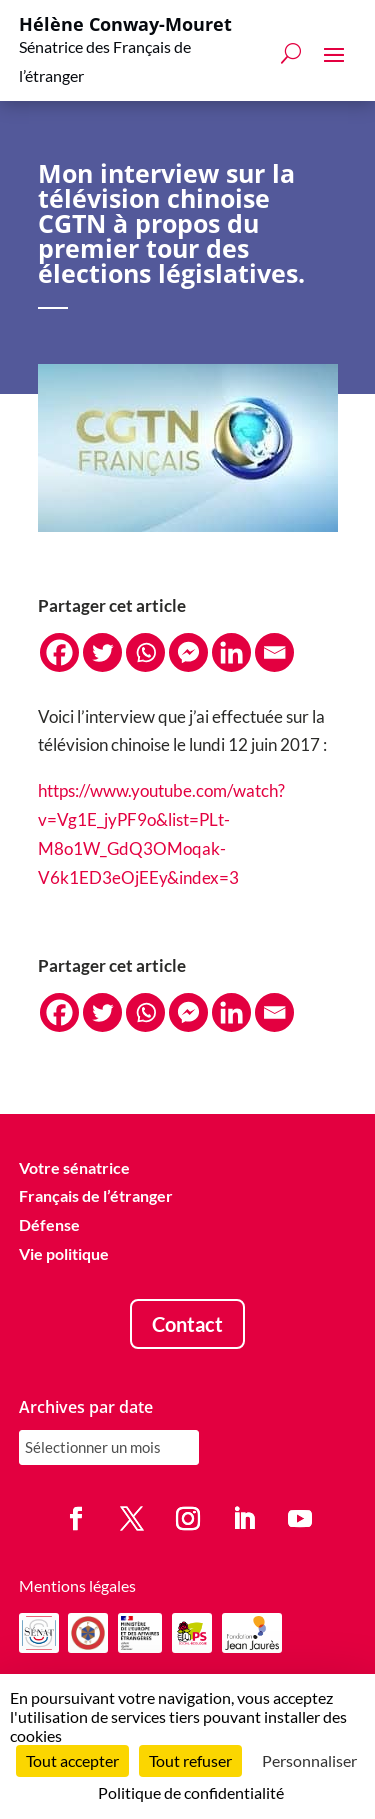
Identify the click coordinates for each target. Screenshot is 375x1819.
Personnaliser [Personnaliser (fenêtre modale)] (309, 1760)
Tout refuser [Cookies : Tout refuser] (190, 1760)
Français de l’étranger (96, 1195)
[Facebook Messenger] (188, 652)
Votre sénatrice (74, 1167)
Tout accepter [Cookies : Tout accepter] (72, 1760)
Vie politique (64, 1253)
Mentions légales (77, 1585)
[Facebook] (59, 652)
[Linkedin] (231, 652)
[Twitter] (102, 652)
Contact (187, 1324)
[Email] (274, 652)
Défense (49, 1224)
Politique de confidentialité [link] (191, 1792)
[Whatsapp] (145, 652)
